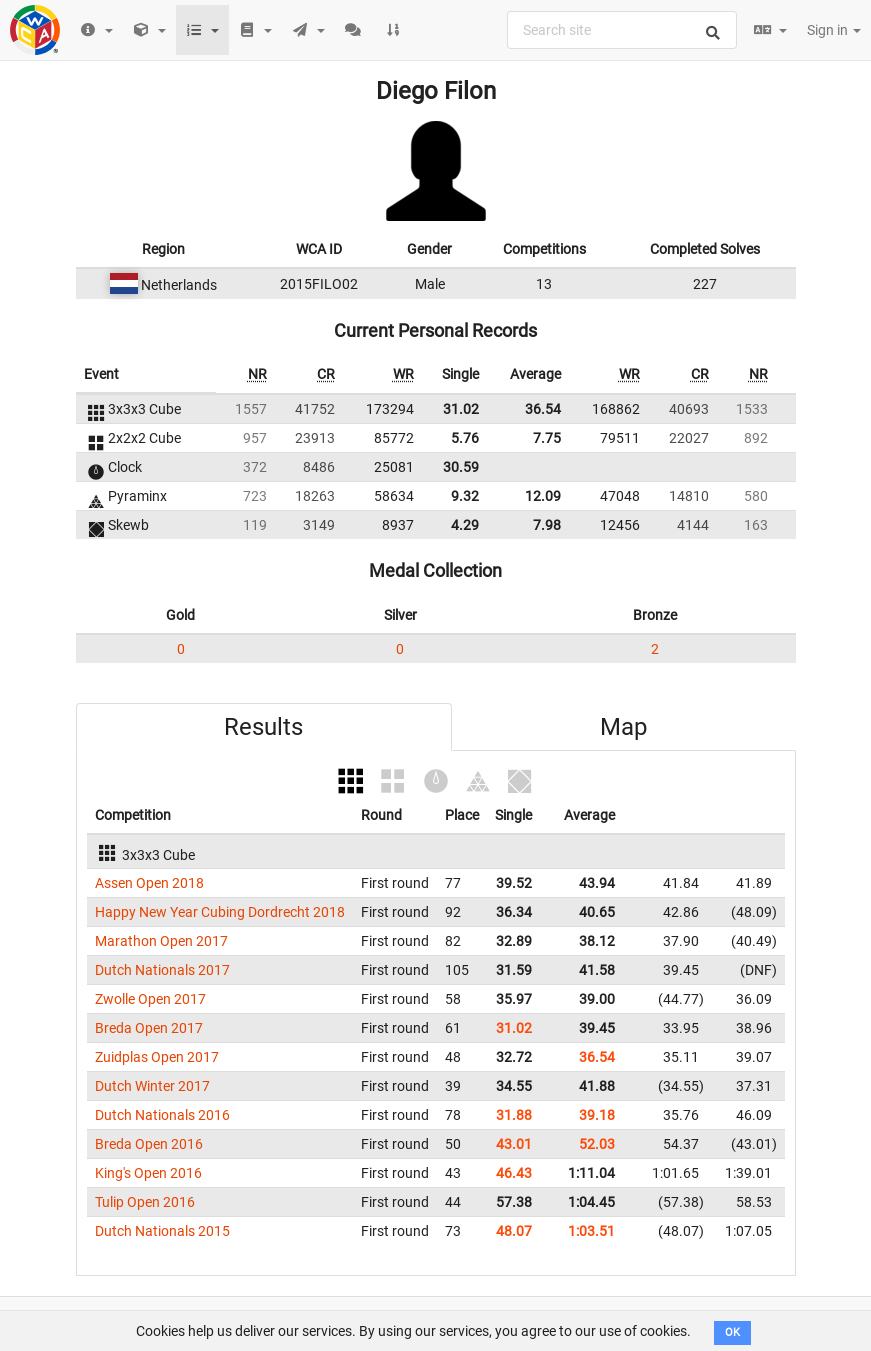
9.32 (465, 496)
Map (623, 727)
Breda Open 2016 (149, 1144)
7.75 (547, 438)
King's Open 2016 (148, 1173)
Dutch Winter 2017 (152, 1086)
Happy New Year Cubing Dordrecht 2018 (220, 912)
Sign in (834, 30)
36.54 (543, 409)
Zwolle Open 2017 (150, 999)
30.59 (461, 467)
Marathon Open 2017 (161, 941)
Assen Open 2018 (149, 883)
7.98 (547, 525)
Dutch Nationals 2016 (162, 1115)
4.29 (465, 525)
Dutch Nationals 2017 (162, 970)
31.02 (461, 409)
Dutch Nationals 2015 (162, 1231)
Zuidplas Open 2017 (157, 1057)
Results (263, 727)
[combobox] (622, 30)
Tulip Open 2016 (145, 1202)
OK (732, 1332)
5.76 (465, 438)
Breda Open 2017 (149, 1028)
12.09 (543, 496)
